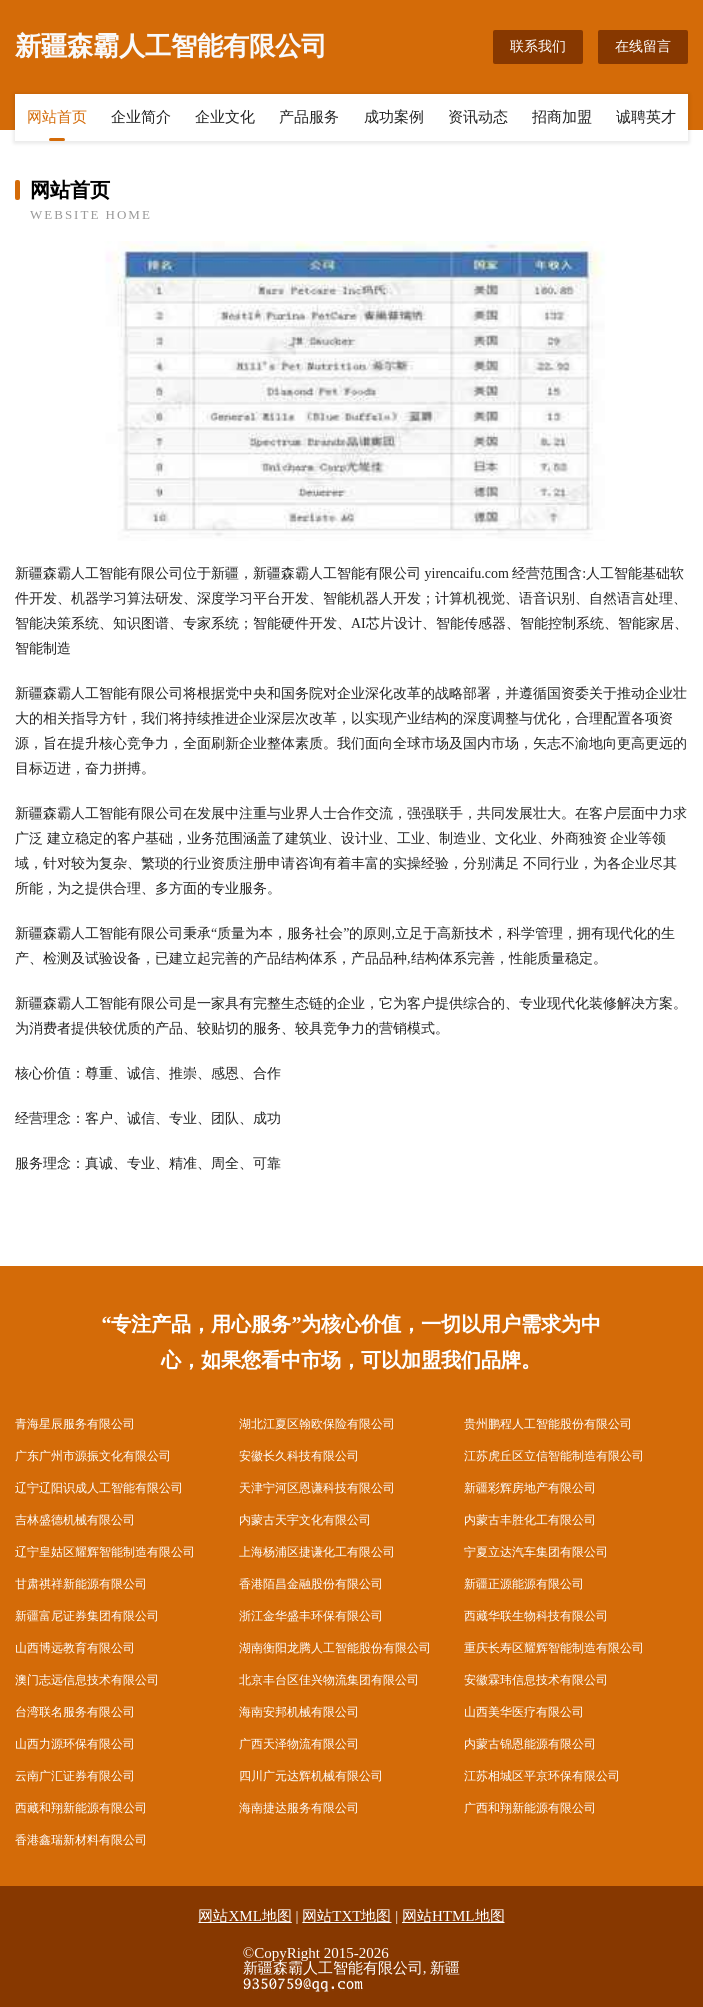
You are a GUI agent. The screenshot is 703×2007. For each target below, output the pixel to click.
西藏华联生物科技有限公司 (536, 1616)
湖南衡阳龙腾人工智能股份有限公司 (335, 1648)
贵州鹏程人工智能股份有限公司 (548, 1424)
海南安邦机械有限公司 (299, 1712)
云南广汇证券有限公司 (75, 1776)
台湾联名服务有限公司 (75, 1712)
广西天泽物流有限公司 (299, 1744)
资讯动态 (478, 117)
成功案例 (394, 117)
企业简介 (141, 117)
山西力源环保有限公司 (75, 1744)
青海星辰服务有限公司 (75, 1424)
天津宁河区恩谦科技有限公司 (317, 1488)
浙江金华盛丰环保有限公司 (311, 1616)
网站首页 (57, 117)
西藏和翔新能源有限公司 (81, 1808)
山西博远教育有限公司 (75, 1648)
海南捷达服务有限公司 (299, 1808)
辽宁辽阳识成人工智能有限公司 (99, 1488)
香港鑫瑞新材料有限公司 (81, 1840)
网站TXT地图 (346, 1916)
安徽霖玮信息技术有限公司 (536, 1680)
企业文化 (225, 117)
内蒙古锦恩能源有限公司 (530, 1744)
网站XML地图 (244, 1916)
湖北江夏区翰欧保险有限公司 (317, 1424)
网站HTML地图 (453, 1916)
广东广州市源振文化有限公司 (93, 1456)
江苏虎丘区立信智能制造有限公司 (554, 1456)
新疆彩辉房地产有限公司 (530, 1488)
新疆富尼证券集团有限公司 (87, 1616)
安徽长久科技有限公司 (299, 1456)
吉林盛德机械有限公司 (75, 1520)
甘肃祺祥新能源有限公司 (81, 1584)
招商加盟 (562, 117)
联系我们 (538, 46)
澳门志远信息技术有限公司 (87, 1680)
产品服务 (309, 117)
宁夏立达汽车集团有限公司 (536, 1552)
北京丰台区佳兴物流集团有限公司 (329, 1680)
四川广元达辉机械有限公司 (311, 1776)
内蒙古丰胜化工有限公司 (530, 1520)
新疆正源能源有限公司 (524, 1584)
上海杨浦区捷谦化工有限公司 (317, 1552)
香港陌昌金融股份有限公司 (311, 1584)
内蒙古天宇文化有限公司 (305, 1520)
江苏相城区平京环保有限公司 (542, 1776)
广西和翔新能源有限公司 (530, 1808)
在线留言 (643, 46)
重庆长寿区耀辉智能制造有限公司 (554, 1648)
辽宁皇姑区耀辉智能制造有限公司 (105, 1552)
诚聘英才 (646, 117)
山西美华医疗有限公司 (524, 1712)
